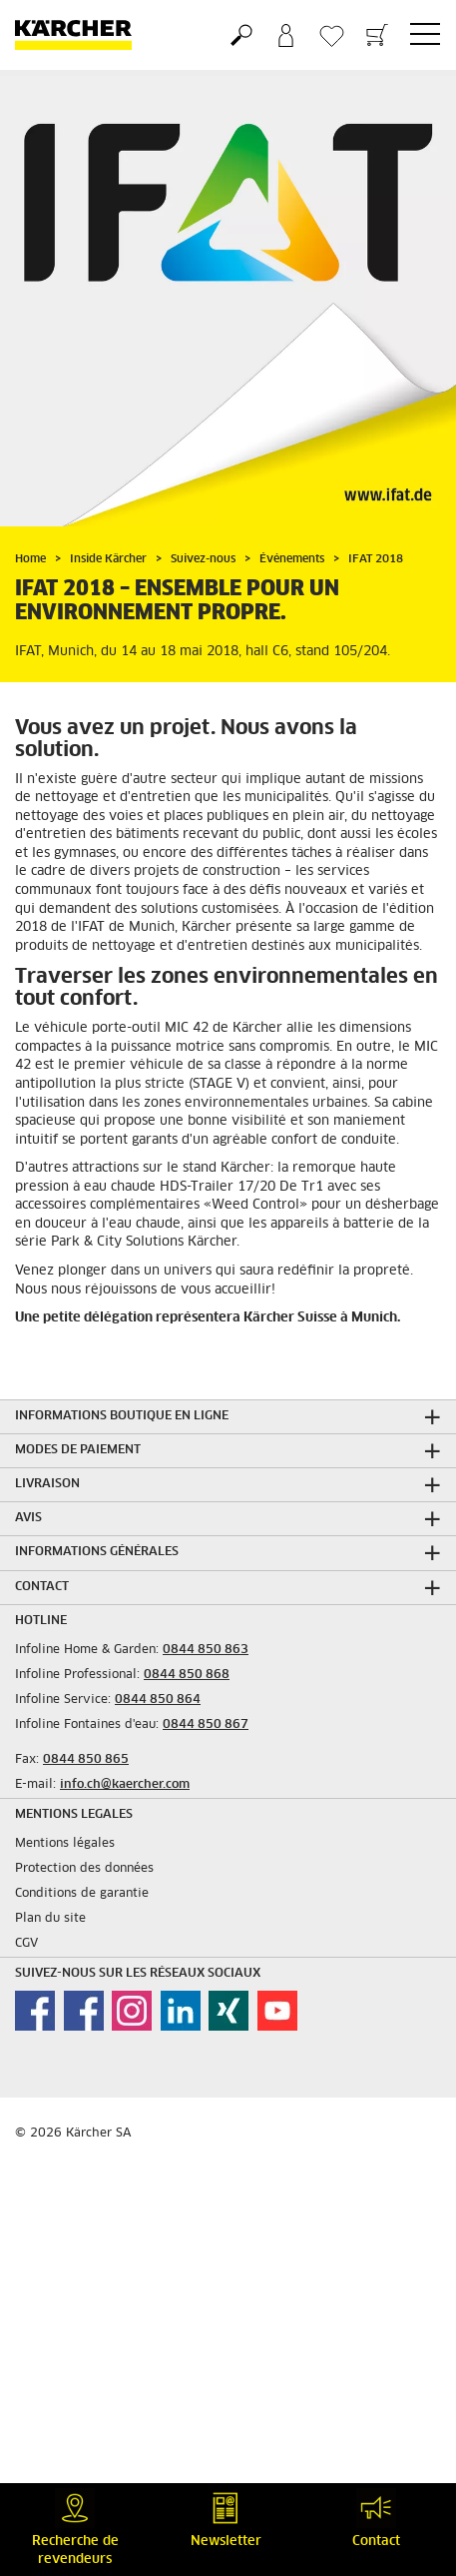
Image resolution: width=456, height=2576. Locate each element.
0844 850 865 (86, 1760)
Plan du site (50, 1919)
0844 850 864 (158, 1700)
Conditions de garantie (82, 1894)
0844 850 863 (205, 1650)
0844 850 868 (186, 1675)
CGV (26, 1944)
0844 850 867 (205, 1725)
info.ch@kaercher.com (125, 1785)
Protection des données (84, 1869)
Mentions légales (65, 1844)
